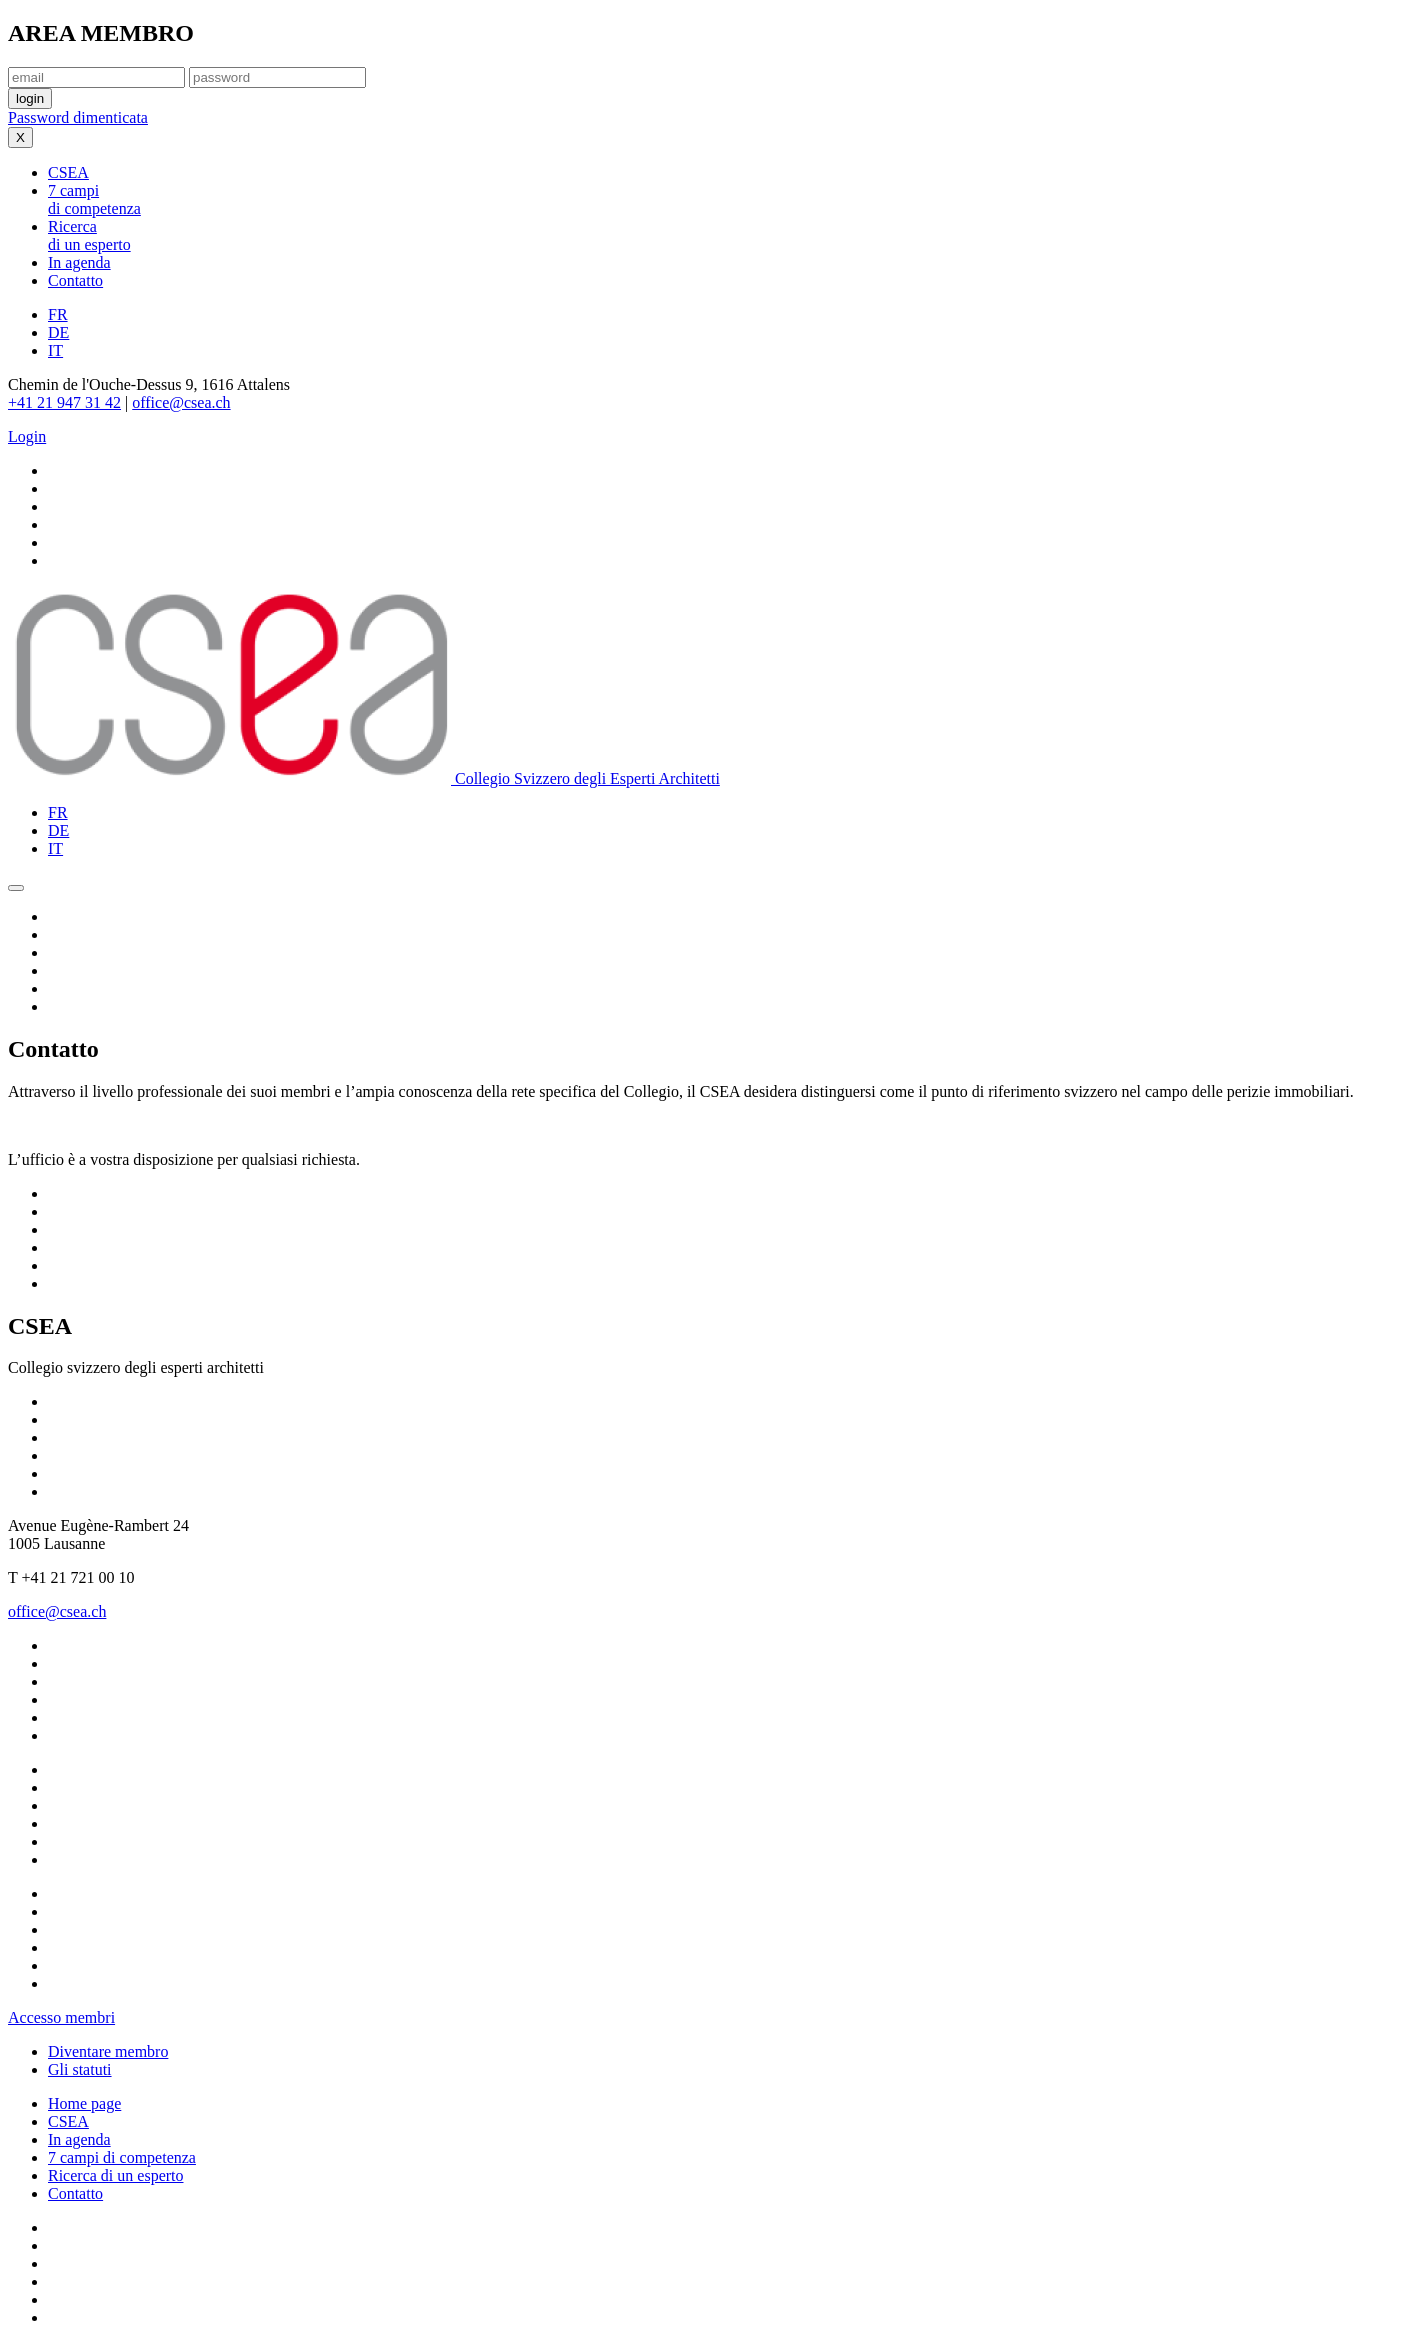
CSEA (68, 2121)
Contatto (75, 2193)
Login (27, 436)
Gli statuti (80, 2069)
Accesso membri (61, 2017)
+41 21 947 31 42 (64, 402)
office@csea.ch (181, 402)
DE (58, 332)
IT (55, 350)
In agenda (79, 2139)
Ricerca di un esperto (116, 2175)
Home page (84, 2103)
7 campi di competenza (122, 2157)
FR (58, 314)
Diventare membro (108, 2051)
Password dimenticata (78, 117)
